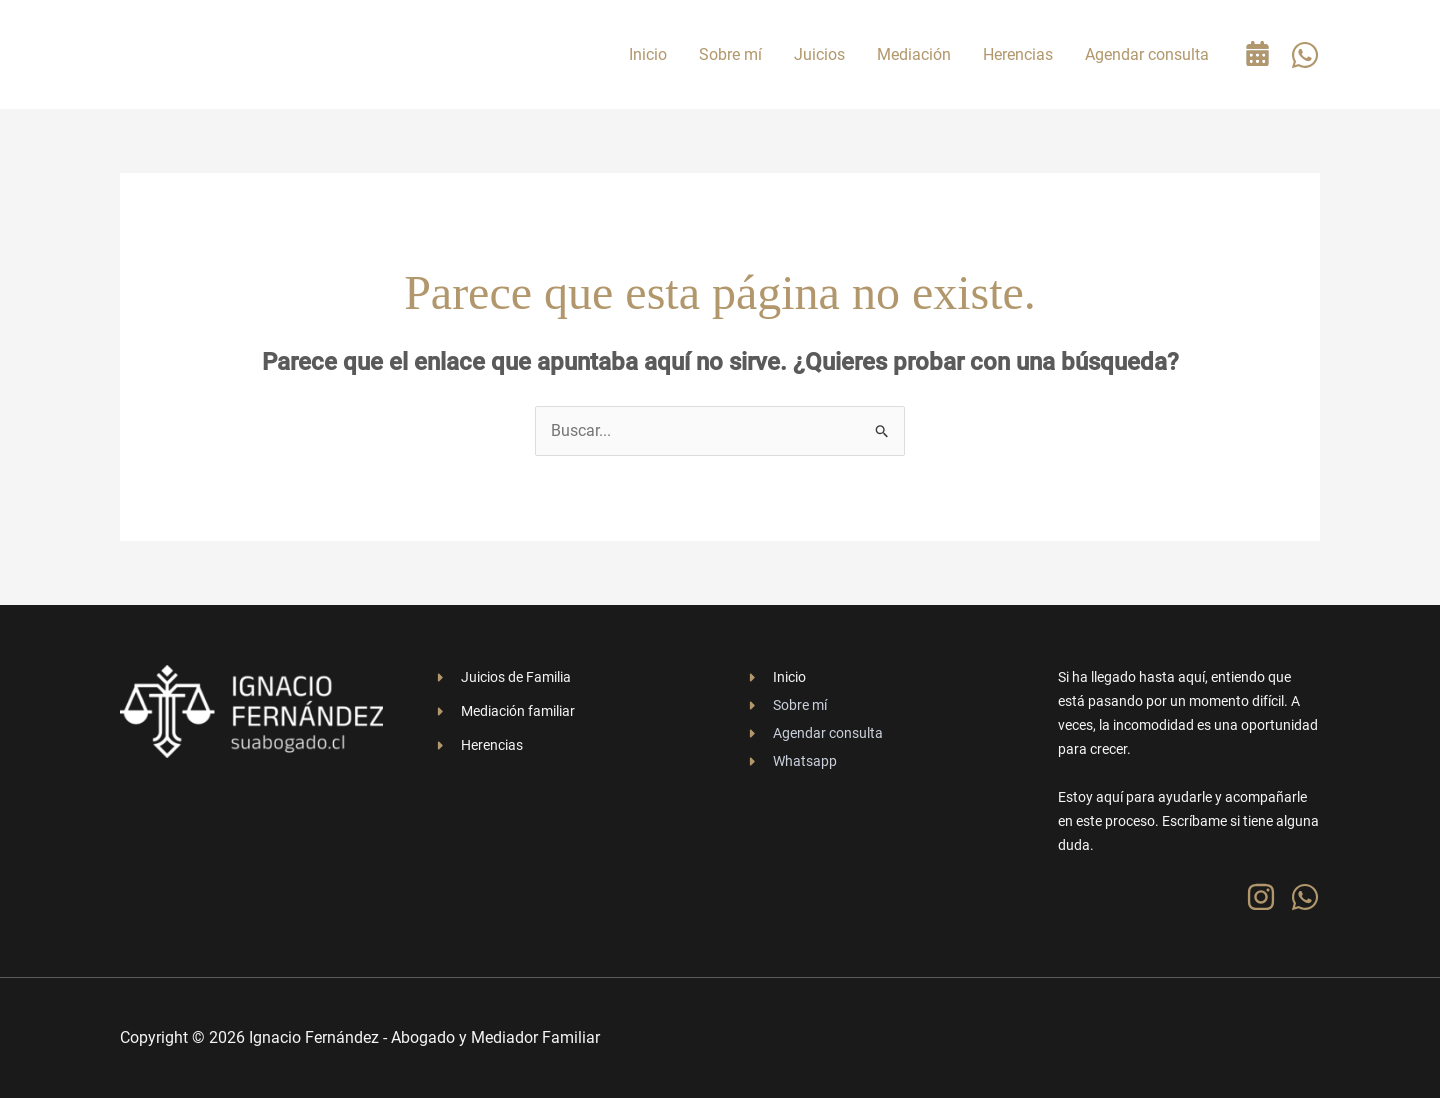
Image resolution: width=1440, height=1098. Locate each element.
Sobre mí (730, 54)
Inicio (648, 54)
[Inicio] (775, 677)
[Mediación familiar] (504, 711)
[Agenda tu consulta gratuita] (1257, 53)
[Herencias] (478, 745)
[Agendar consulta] (814, 733)
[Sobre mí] (786, 705)
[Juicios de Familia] (502, 677)
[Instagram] (1261, 897)
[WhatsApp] (1305, 55)
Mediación (914, 54)
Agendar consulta (1147, 54)
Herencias (1018, 54)
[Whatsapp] (791, 761)
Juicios (819, 54)
